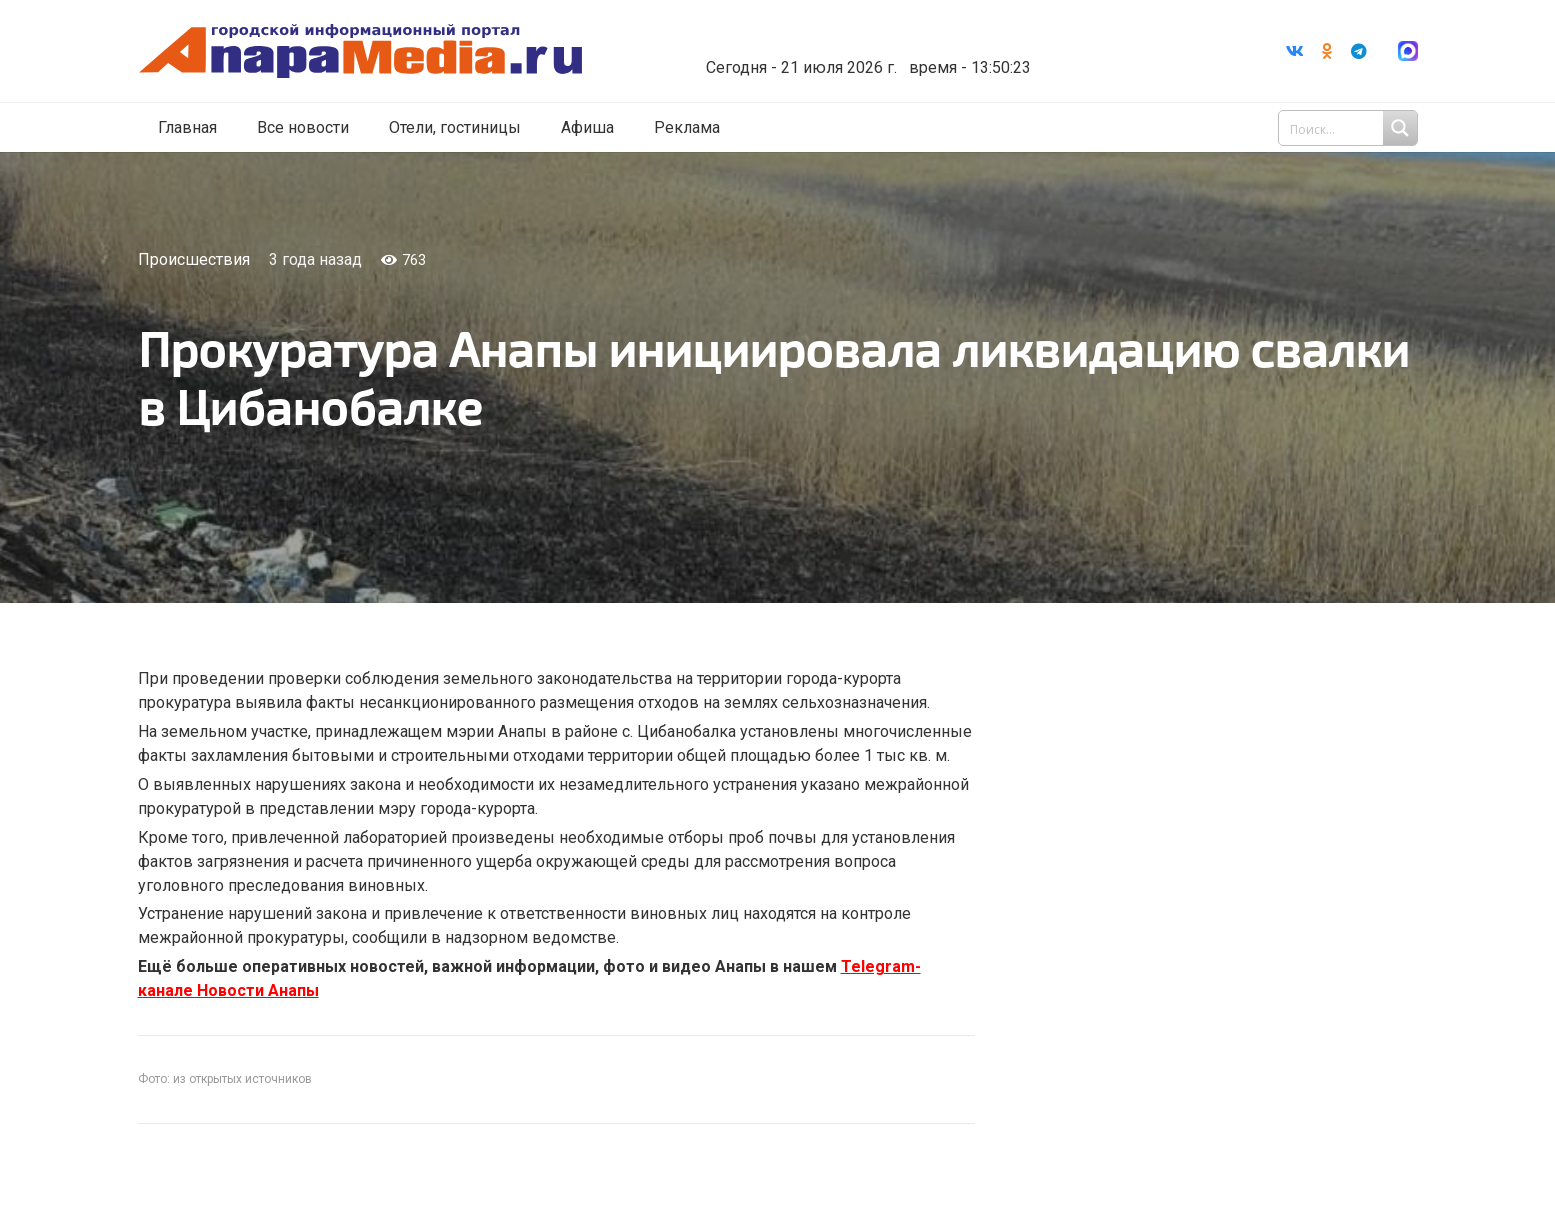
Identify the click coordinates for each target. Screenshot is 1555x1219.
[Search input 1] (1350, 128)
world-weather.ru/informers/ (861, 53)
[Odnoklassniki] (1327, 51)
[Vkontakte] (1295, 51)
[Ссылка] (361, 51)
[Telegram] (1359, 51)
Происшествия (194, 259)
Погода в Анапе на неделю (861, 35)
